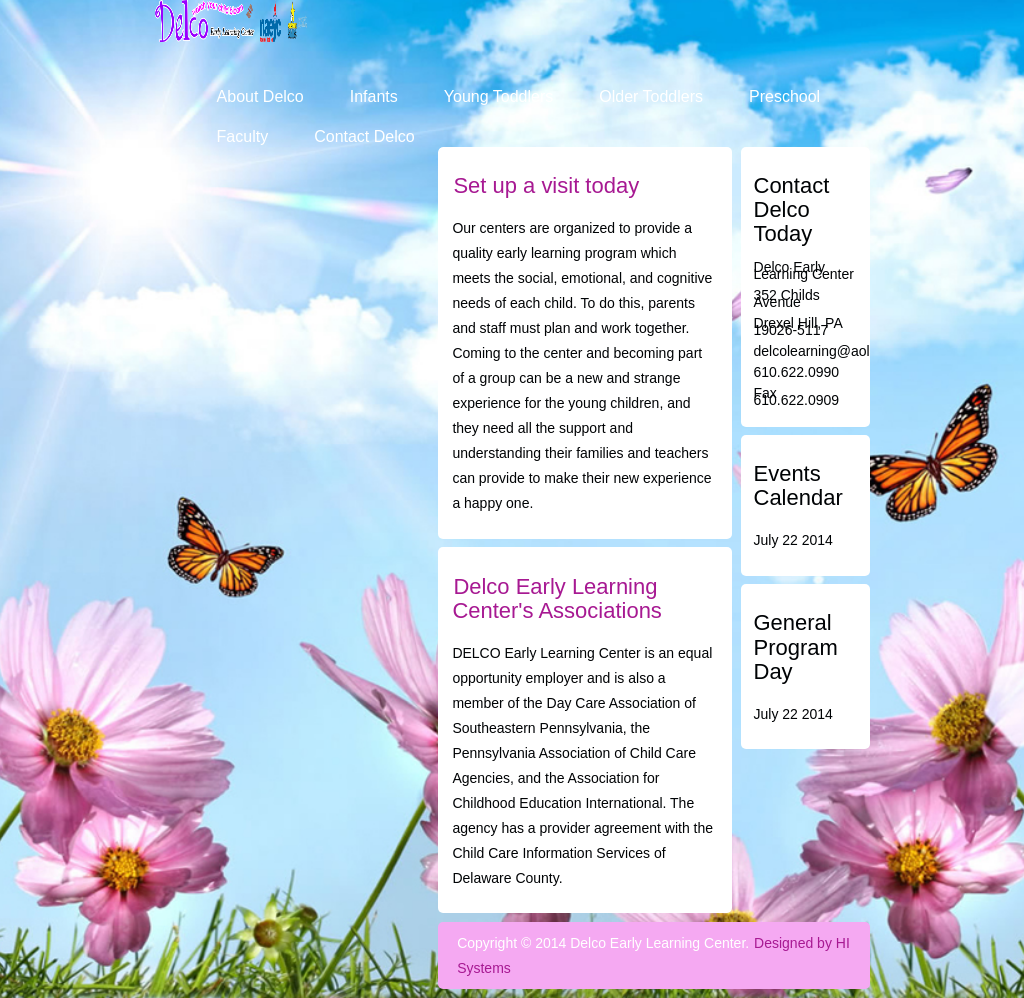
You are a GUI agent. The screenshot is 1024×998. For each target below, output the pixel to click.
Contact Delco (364, 136)
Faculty (243, 136)
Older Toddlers (651, 96)
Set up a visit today (546, 185)
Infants (374, 96)
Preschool (784, 96)
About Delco (260, 96)
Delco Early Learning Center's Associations (557, 598)
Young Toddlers (498, 96)
